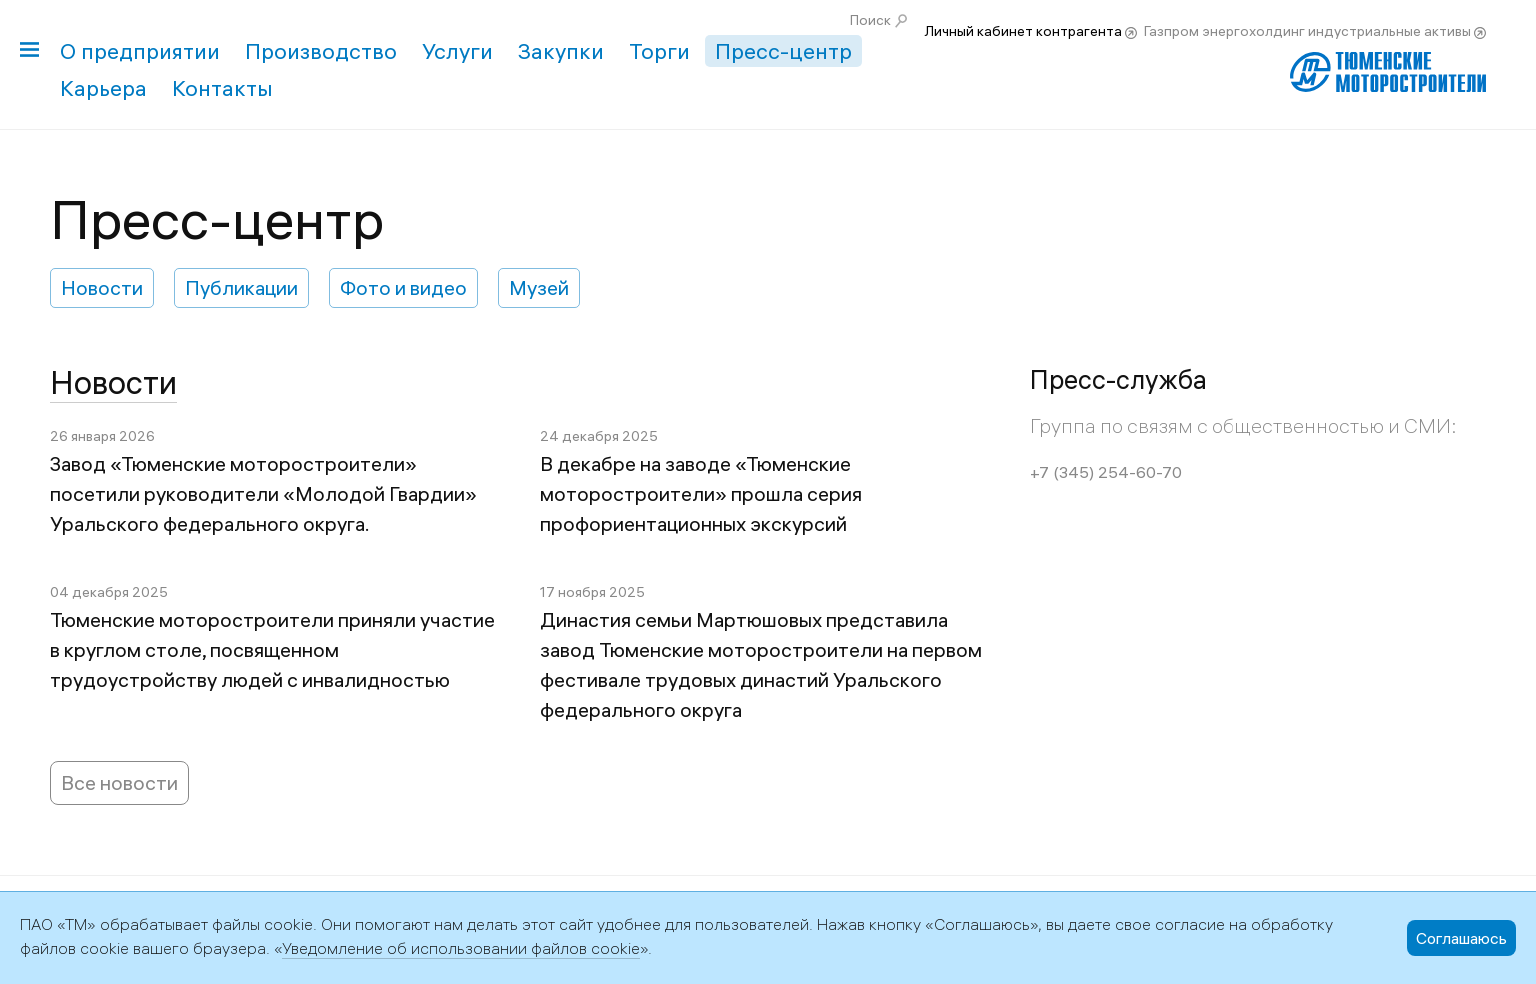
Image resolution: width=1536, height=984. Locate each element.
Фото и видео (403, 287)
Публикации (241, 287)
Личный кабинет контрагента (1023, 31)
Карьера (103, 88)
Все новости (119, 782)
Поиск (870, 20)
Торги (659, 51)
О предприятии (140, 51)
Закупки (561, 51)
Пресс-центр (783, 51)
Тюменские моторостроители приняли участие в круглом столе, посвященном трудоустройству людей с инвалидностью (272, 649)
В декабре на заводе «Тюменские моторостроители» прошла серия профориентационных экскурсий (701, 493)
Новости (102, 287)
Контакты (222, 88)
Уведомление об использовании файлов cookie (461, 948)
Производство (321, 51)
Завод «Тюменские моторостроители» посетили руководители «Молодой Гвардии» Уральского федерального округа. (263, 493)
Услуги (457, 51)
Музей (539, 287)
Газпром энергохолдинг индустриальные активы (1307, 31)
